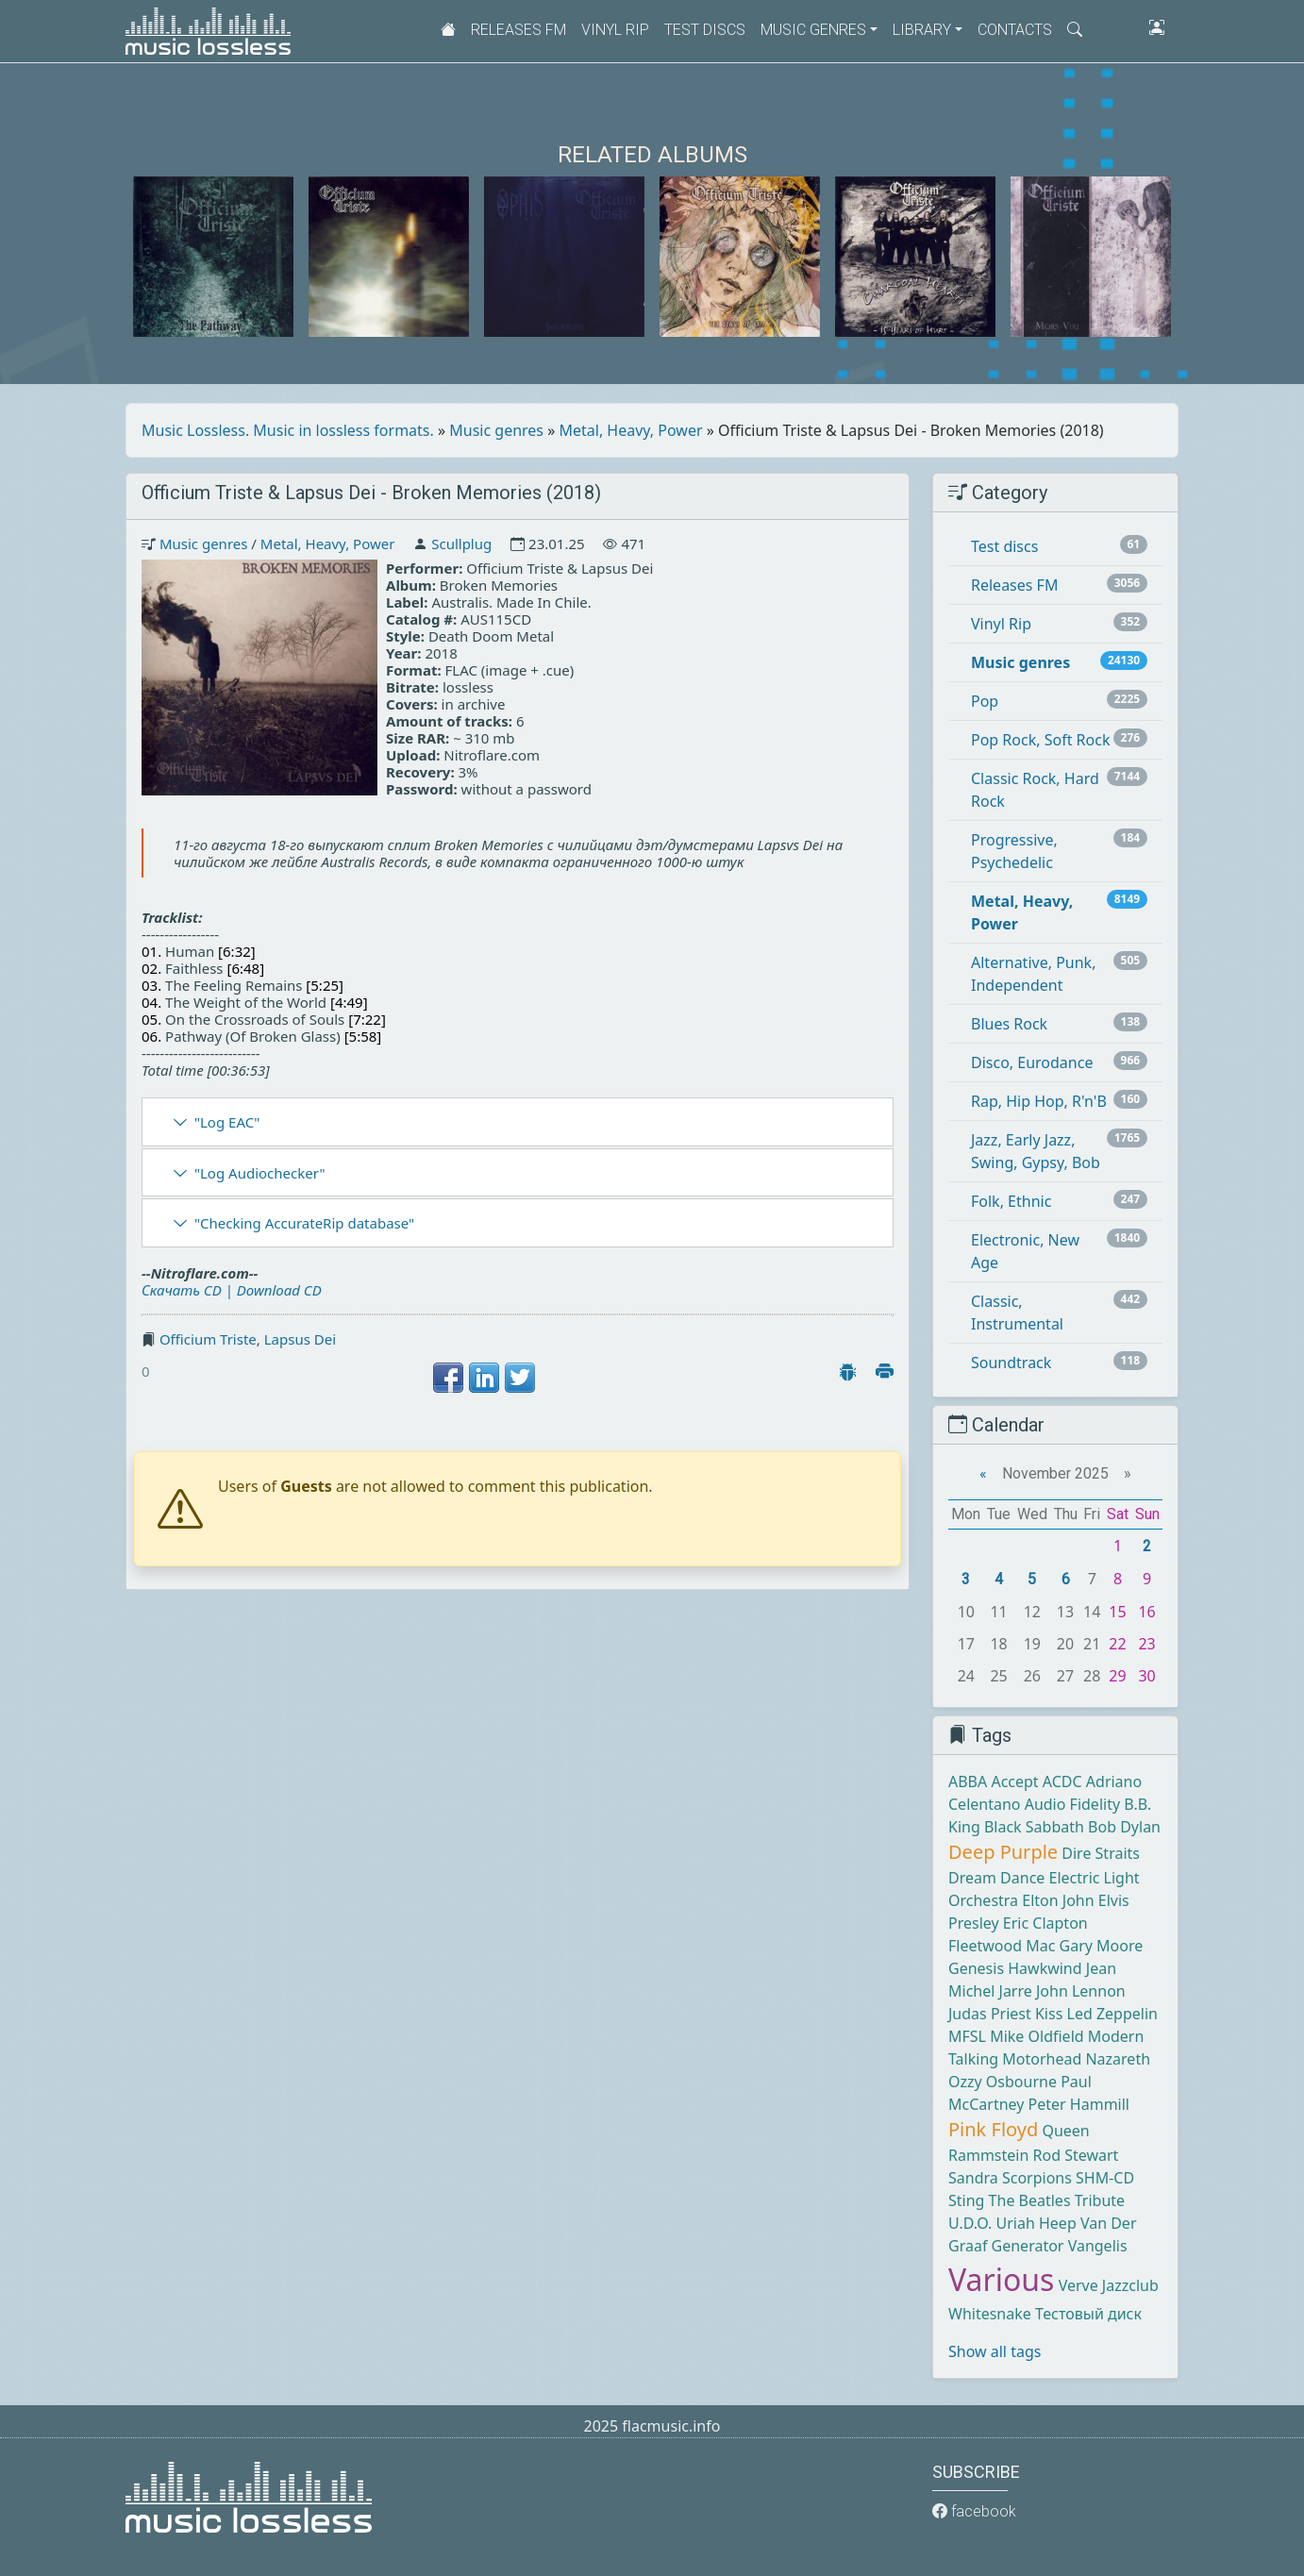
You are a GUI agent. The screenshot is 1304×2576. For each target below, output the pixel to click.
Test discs (704, 30)
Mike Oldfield (1036, 2036)
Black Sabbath (1034, 1826)
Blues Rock (1009, 1023)
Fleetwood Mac (1001, 1945)
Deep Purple (1003, 1852)
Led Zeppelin (1112, 2013)
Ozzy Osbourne (1002, 2081)
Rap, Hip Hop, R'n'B (1039, 1101)
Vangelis (1098, 2245)
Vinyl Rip (615, 30)
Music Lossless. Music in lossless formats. (288, 430)
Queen (1065, 2130)
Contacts (1015, 30)
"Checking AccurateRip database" (304, 1222)
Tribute (1100, 2200)
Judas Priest (989, 2013)
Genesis (976, 1968)
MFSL (967, 2036)
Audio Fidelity (1072, 1804)
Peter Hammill (1078, 2104)
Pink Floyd (993, 2129)
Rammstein (988, 2155)
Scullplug (461, 543)
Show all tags (994, 2351)
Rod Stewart (1076, 2155)
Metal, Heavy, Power (631, 430)
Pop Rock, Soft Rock (1040, 739)
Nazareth (1117, 2059)
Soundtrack (1011, 1362)
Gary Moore (1102, 1945)
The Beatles (1030, 2200)
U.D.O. (970, 2223)
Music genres (496, 430)
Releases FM (518, 30)
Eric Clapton (1045, 1923)
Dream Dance (996, 1877)
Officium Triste (208, 1339)
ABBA (967, 1781)
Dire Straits (1101, 1853)
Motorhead (1041, 2059)
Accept (1014, 1781)
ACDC (1062, 1781)
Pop (984, 701)
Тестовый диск (1088, 2313)
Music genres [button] (813, 30)
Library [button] (922, 30)
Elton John (1058, 1900)
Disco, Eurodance (1032, 1062)
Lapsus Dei (300, 1339)
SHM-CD (1105, 2177)
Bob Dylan (1124, 1826)
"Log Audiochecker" (260, 1172)
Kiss (1048, 2013)
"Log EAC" (226, 1121)
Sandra (973, 2177)
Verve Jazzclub (1109, 2285)
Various (1001, 2279)
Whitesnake (989, 2313)
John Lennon (1081, 1991)
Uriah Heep (1036, 2223)
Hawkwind (1044, 1968)
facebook (974, 2511)
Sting (966, 2200)
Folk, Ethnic (1011, 1201)
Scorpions (1037, 2177)
